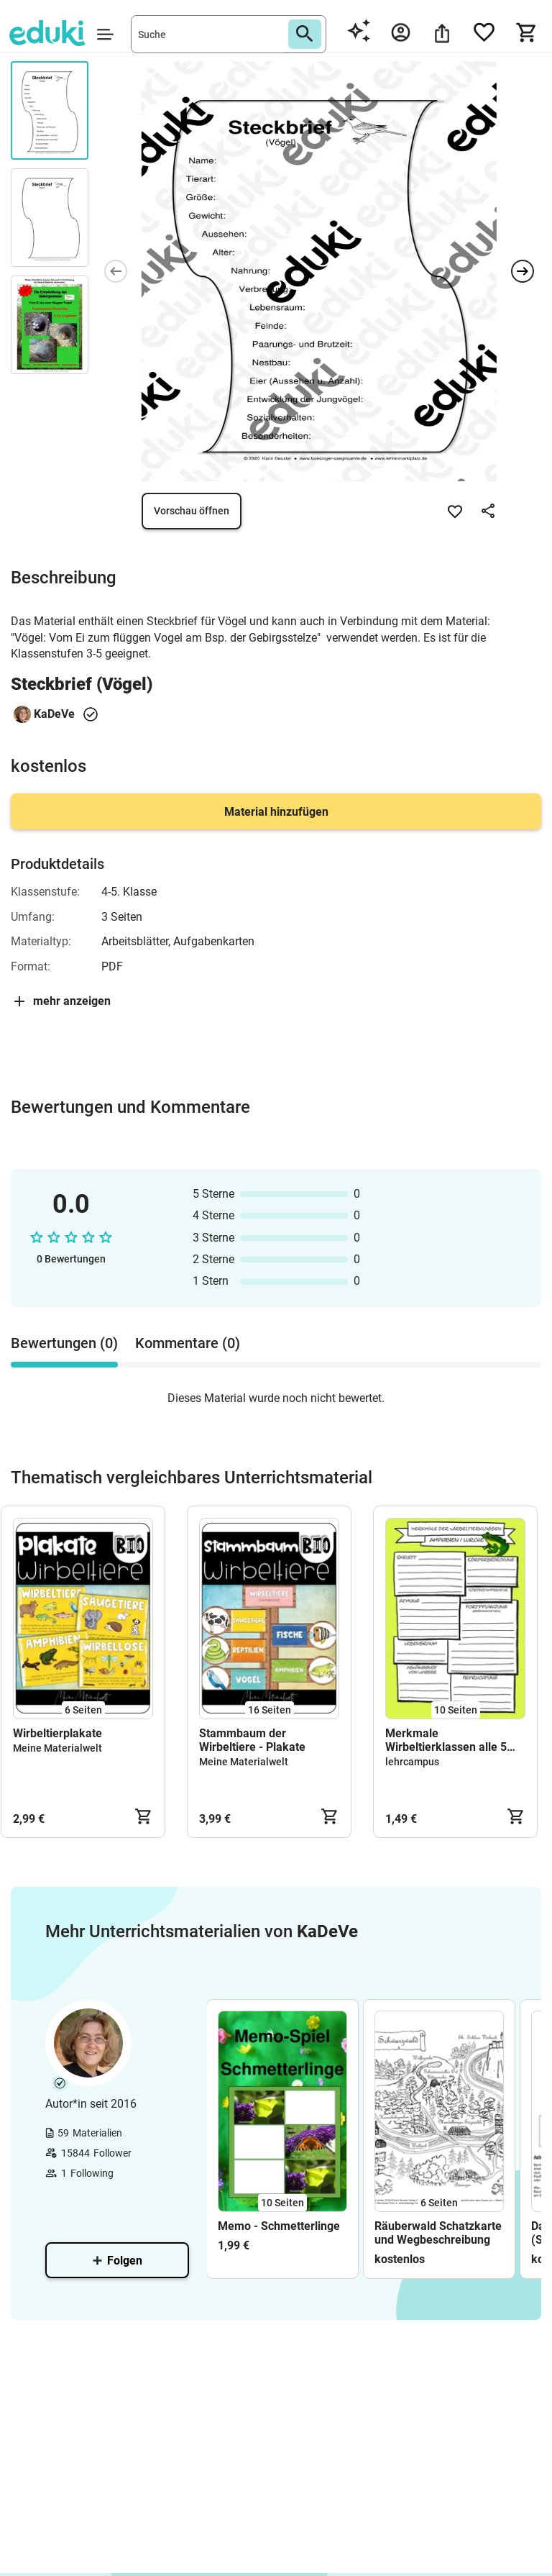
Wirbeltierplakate (57, 1733)
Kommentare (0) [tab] (187, 1343)
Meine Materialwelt (57, 1748)
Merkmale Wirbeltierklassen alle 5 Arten (446, 1740)
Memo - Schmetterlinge (279, 2226)
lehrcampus (412, 1761)
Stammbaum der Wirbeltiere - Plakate (252, 1740)
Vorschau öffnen (191, 510)
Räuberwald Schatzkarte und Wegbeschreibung (438, 2233)
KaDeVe (54, 714)
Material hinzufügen (276, 812)
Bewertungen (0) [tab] (64, 1343)
